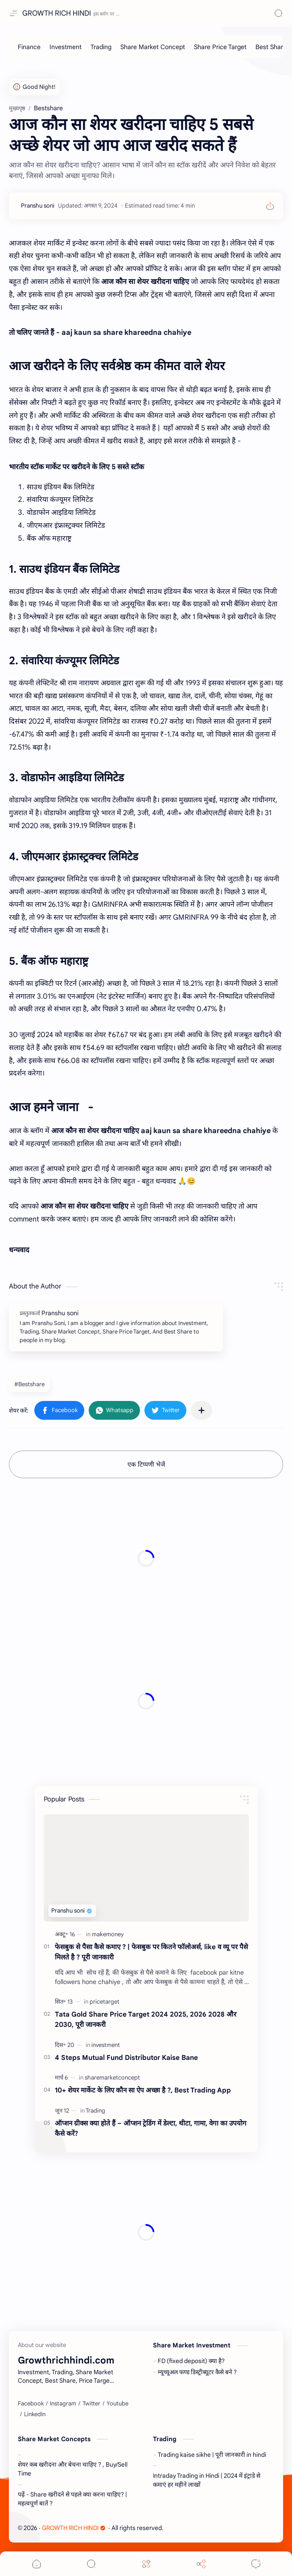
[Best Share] (271, 46)
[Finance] (29, 46)
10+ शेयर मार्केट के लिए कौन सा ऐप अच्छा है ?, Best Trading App (143, 2090)
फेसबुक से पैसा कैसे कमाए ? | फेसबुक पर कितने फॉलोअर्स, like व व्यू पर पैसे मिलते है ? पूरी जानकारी (151, 1951)
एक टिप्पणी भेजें (146, 1464)
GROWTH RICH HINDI (56, 13)
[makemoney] (108, 1934)
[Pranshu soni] (37, 205)
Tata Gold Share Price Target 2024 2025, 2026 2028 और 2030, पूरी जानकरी (145, 2019)
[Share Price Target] (220, 46)
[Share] (201, 2564)
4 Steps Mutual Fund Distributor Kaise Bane (126, 2057)
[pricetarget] (104, 2002)
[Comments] (256, 2564)
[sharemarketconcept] (112, 2077)
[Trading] (100, 46)
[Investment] (65, 46)
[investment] (105, 2045)
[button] (59, 1410)
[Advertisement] (146, 1558)
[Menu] (146, 2564)
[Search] (278, 13)
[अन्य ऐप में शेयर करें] (201, 1410)
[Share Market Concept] (152, 46)
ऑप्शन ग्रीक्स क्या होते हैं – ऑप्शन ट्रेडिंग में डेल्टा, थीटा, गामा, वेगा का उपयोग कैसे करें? (151, 2128)
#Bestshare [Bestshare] (29, 1384)
